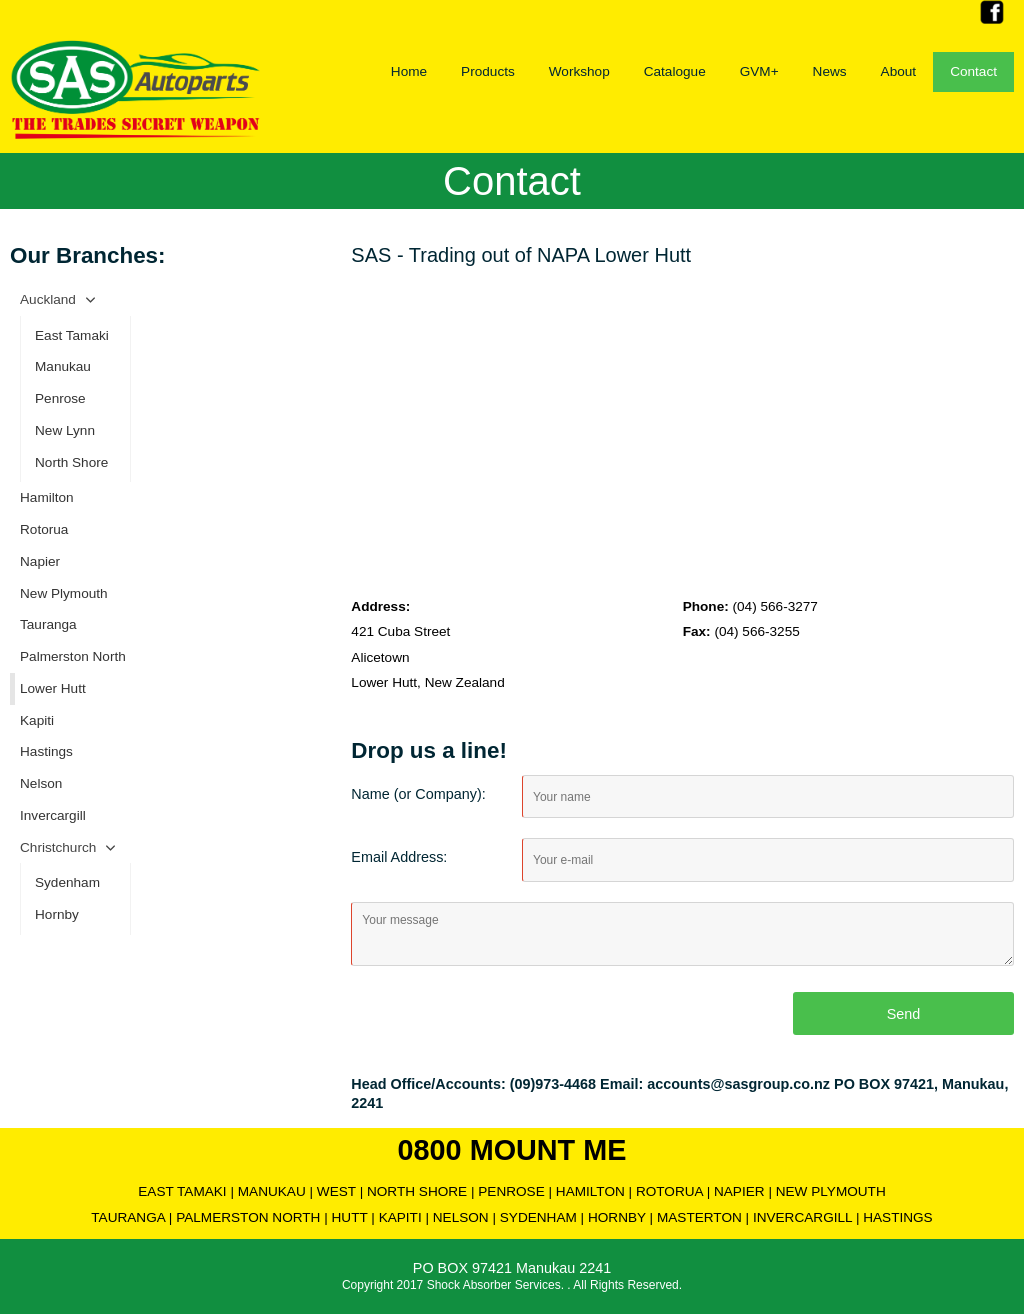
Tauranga (48, 624)
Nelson (41, 783)
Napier (40, 561)
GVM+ (759, 71)
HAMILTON (590, 1191)
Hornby (57, 914)
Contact (973, 71)
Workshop (579, 71)
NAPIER (739, 1191)
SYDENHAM (538, 1217)
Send (904, 1014)
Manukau (63, 366)
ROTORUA (669, 1191)
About (899, 71)
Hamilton (47, 497)
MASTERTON (699, 1217)
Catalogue (675, 71)
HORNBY (617, 1217)
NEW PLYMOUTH (831, 1191)
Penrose (60, 398)
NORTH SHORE (417, 1191)
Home (409, 71)
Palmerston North (73, 656)
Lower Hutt (53, 688)
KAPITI (400, 1217)
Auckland (48, 299)
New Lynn (65, 430)
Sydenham (67, 882)
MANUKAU (272, 1191)
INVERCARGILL (802, 1217)
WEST (336, 1191)
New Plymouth (64, 593)
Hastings (46, 751)
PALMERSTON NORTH (248, 1217)
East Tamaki (72, 335)
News (830, 71)
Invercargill (53, 815)
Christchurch (58, 847)
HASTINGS (898, 1217)
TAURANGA (128, 1217)
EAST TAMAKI (182, 1191)
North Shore (71, 462)
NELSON (461, 1217)
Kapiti (37, 720)
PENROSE (511, 1191)
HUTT (350, 1217)
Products (488, 71)
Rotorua (44, 529)
